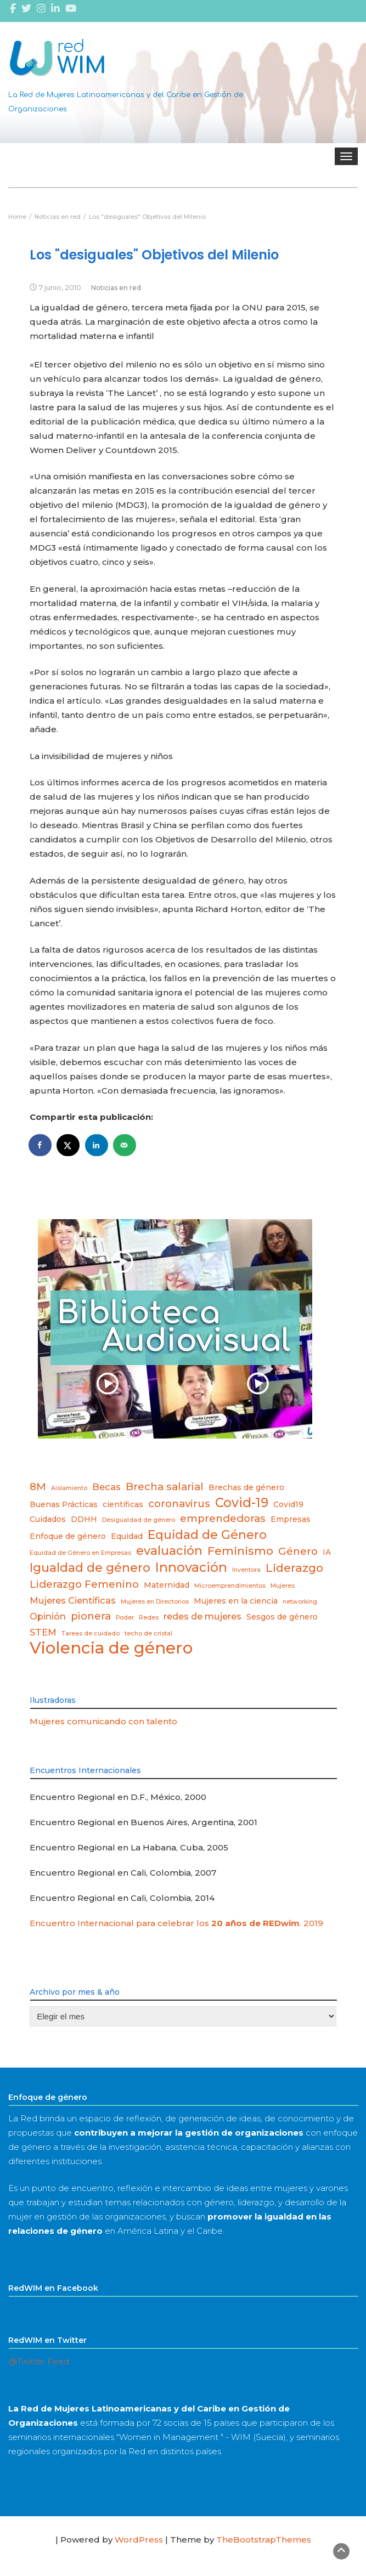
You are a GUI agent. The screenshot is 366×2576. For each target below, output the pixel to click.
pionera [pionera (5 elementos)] (91, 1616)
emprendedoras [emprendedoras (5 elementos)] (223, 1518)
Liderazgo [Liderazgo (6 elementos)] (294, 1568)
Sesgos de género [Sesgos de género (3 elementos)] (282, 1616)
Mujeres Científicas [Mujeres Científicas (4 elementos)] (73, 1600)
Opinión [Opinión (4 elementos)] (48, 1616)
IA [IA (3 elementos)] (327, 1552)
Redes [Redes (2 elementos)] (149, 1617)
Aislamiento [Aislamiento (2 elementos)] (69, 1488)
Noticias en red (116, 288)
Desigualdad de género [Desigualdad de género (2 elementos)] (138, 1520)
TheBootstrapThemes (263, 2539)
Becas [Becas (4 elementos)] (106, 1486)
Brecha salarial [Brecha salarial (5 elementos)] (165, 1486)
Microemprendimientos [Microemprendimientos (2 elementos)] (230, 1585)
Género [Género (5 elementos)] (298, 1551)
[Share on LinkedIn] (97, 1145)
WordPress (139, 2539)
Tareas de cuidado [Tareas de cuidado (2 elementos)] (90, 1633)
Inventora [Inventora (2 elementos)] (246, 1569)
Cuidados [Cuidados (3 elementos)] (48, 1519)
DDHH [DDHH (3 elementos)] (84, 1519)
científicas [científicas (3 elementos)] (123, 1504)
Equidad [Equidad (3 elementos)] (127, 1536)
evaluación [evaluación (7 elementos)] (169, 1550)
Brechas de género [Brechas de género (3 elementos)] (246, 1487)
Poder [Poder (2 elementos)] (125, 1617)
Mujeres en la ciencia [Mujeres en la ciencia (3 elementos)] (236, 1600)
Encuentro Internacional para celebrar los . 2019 (176, 1923)
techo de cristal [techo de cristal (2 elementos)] (148, 1633)
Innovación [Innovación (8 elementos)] (191, 1567)
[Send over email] (125, 1145)
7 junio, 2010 (59, 288)
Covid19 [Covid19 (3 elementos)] (288, 1504)
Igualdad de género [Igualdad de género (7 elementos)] (90, 1567)
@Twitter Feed (38, 2361)
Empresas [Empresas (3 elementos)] (291, 1519)
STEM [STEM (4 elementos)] (43, 1632)
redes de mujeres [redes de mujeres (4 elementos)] (202, 1616)
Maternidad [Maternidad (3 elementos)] (166, 1585)
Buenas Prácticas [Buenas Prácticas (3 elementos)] (64, 1504)
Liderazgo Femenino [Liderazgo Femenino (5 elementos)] (84, 1584)
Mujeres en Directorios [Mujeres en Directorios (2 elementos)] (155, 1601)
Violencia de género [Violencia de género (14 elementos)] (111, 1648)
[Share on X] (69, 1145)
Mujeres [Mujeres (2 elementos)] (283, 1585)
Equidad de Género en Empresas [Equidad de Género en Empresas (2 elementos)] (80, 1552)
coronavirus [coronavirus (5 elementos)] (179, 1503)
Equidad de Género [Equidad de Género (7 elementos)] (207, 1534)
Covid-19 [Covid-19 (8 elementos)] (241, 1503)
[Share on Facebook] (41, 1145)
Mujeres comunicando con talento (103, 1721)
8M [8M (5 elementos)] (38, 1486)
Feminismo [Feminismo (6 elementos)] (240, 1551)
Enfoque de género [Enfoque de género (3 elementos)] (68, 1536)
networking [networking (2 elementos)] (300, 1601)
